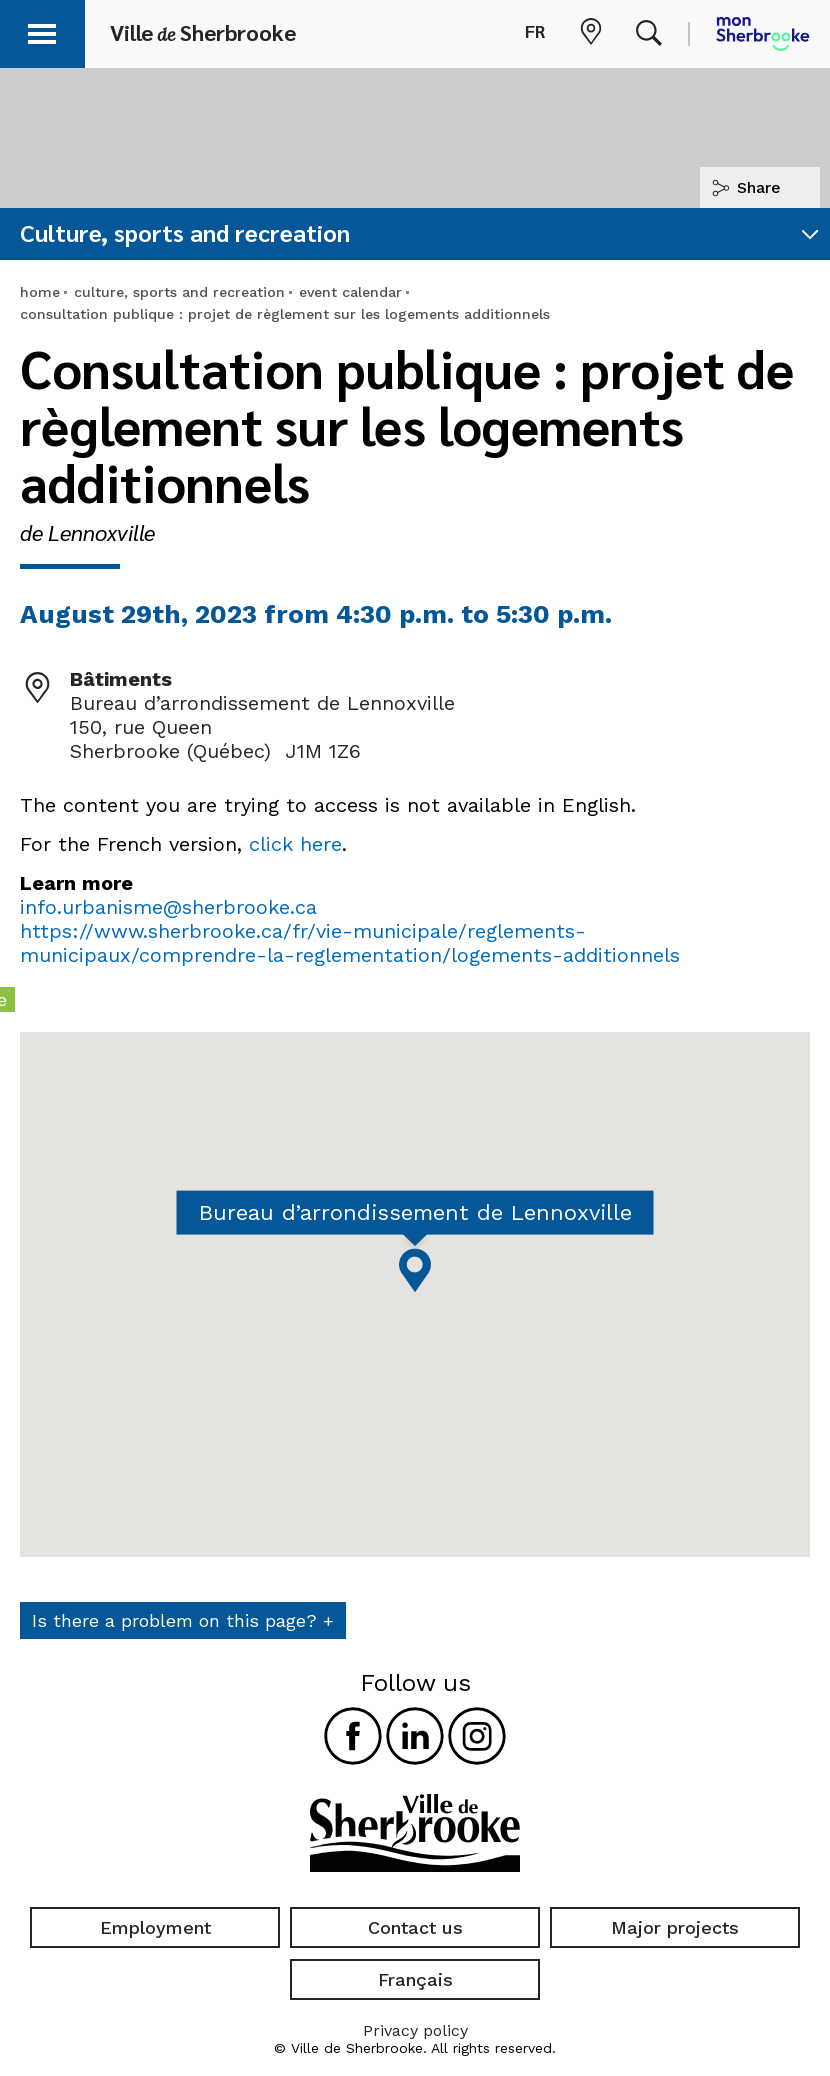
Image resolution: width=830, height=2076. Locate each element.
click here (295, 844)
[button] (42, 30)
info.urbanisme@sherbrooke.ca (168, 907)
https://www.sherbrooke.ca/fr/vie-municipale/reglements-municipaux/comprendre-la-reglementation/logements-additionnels (350, 943)
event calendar (350, 292)
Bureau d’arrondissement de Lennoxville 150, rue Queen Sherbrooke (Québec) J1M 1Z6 (262, 727)
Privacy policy (415, 2030)
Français (415, 1979)
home (40, 292)
